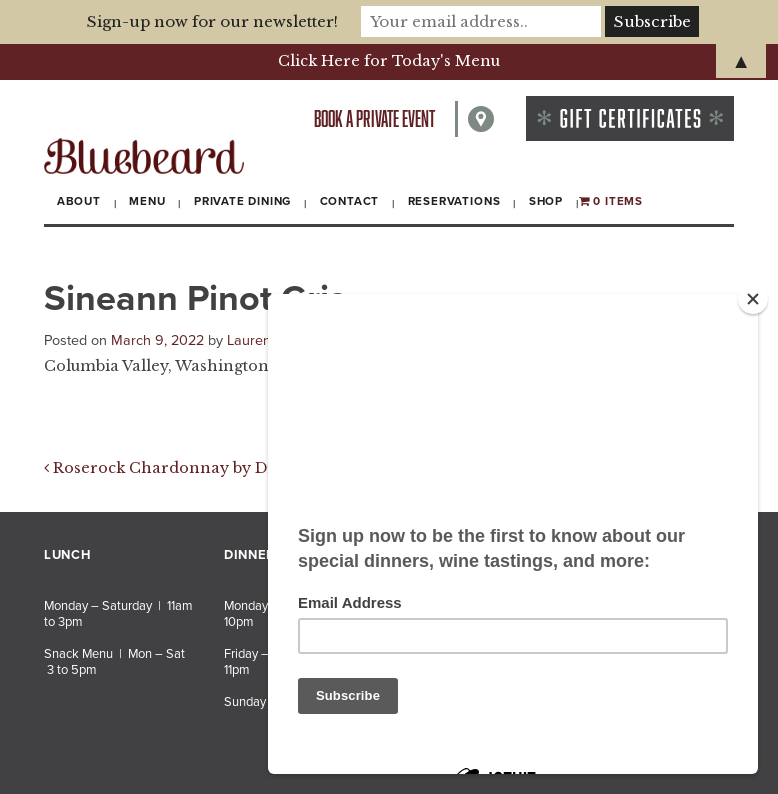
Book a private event (374, 118)
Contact (350, 201)
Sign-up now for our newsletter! (212, 21)
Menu (147, 201)
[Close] (753, 299)
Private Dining (242, 201)
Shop (546, 201)
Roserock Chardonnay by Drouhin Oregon (215, 468)
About (79, 201)
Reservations (454, 201)
